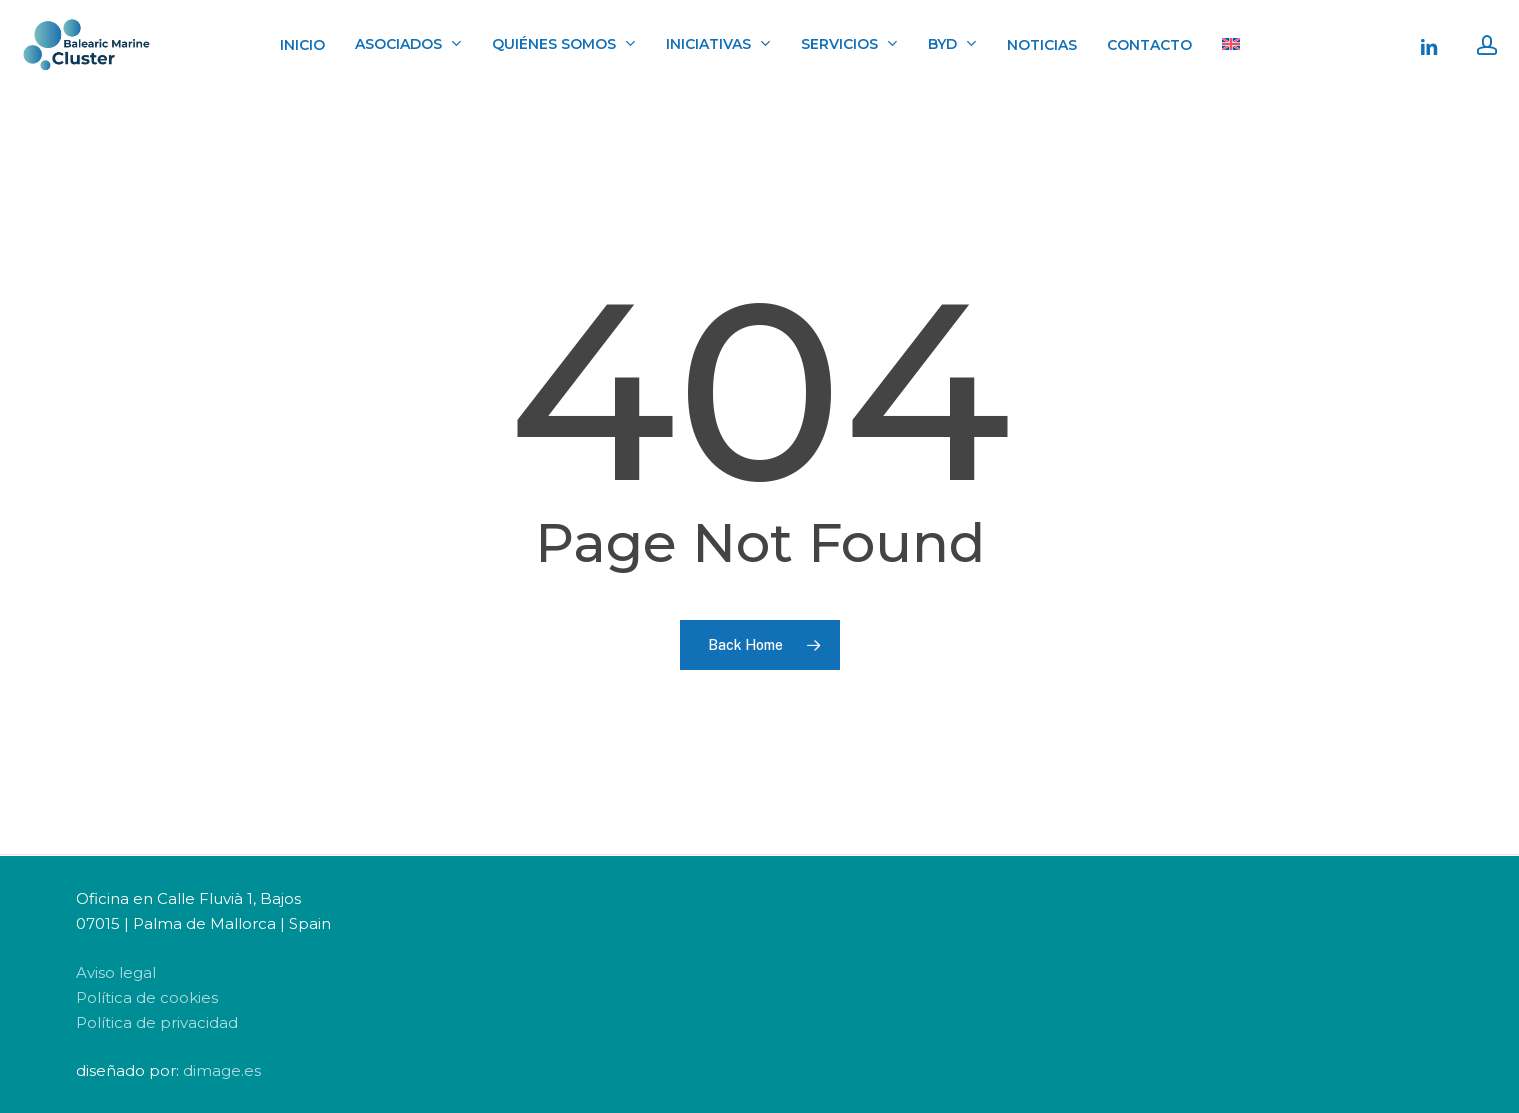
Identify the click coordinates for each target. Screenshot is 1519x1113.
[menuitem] (1231, 45)
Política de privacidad (157, 1022)
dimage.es (222, 1070)
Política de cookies (147, 997)
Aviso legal (116, 972)
